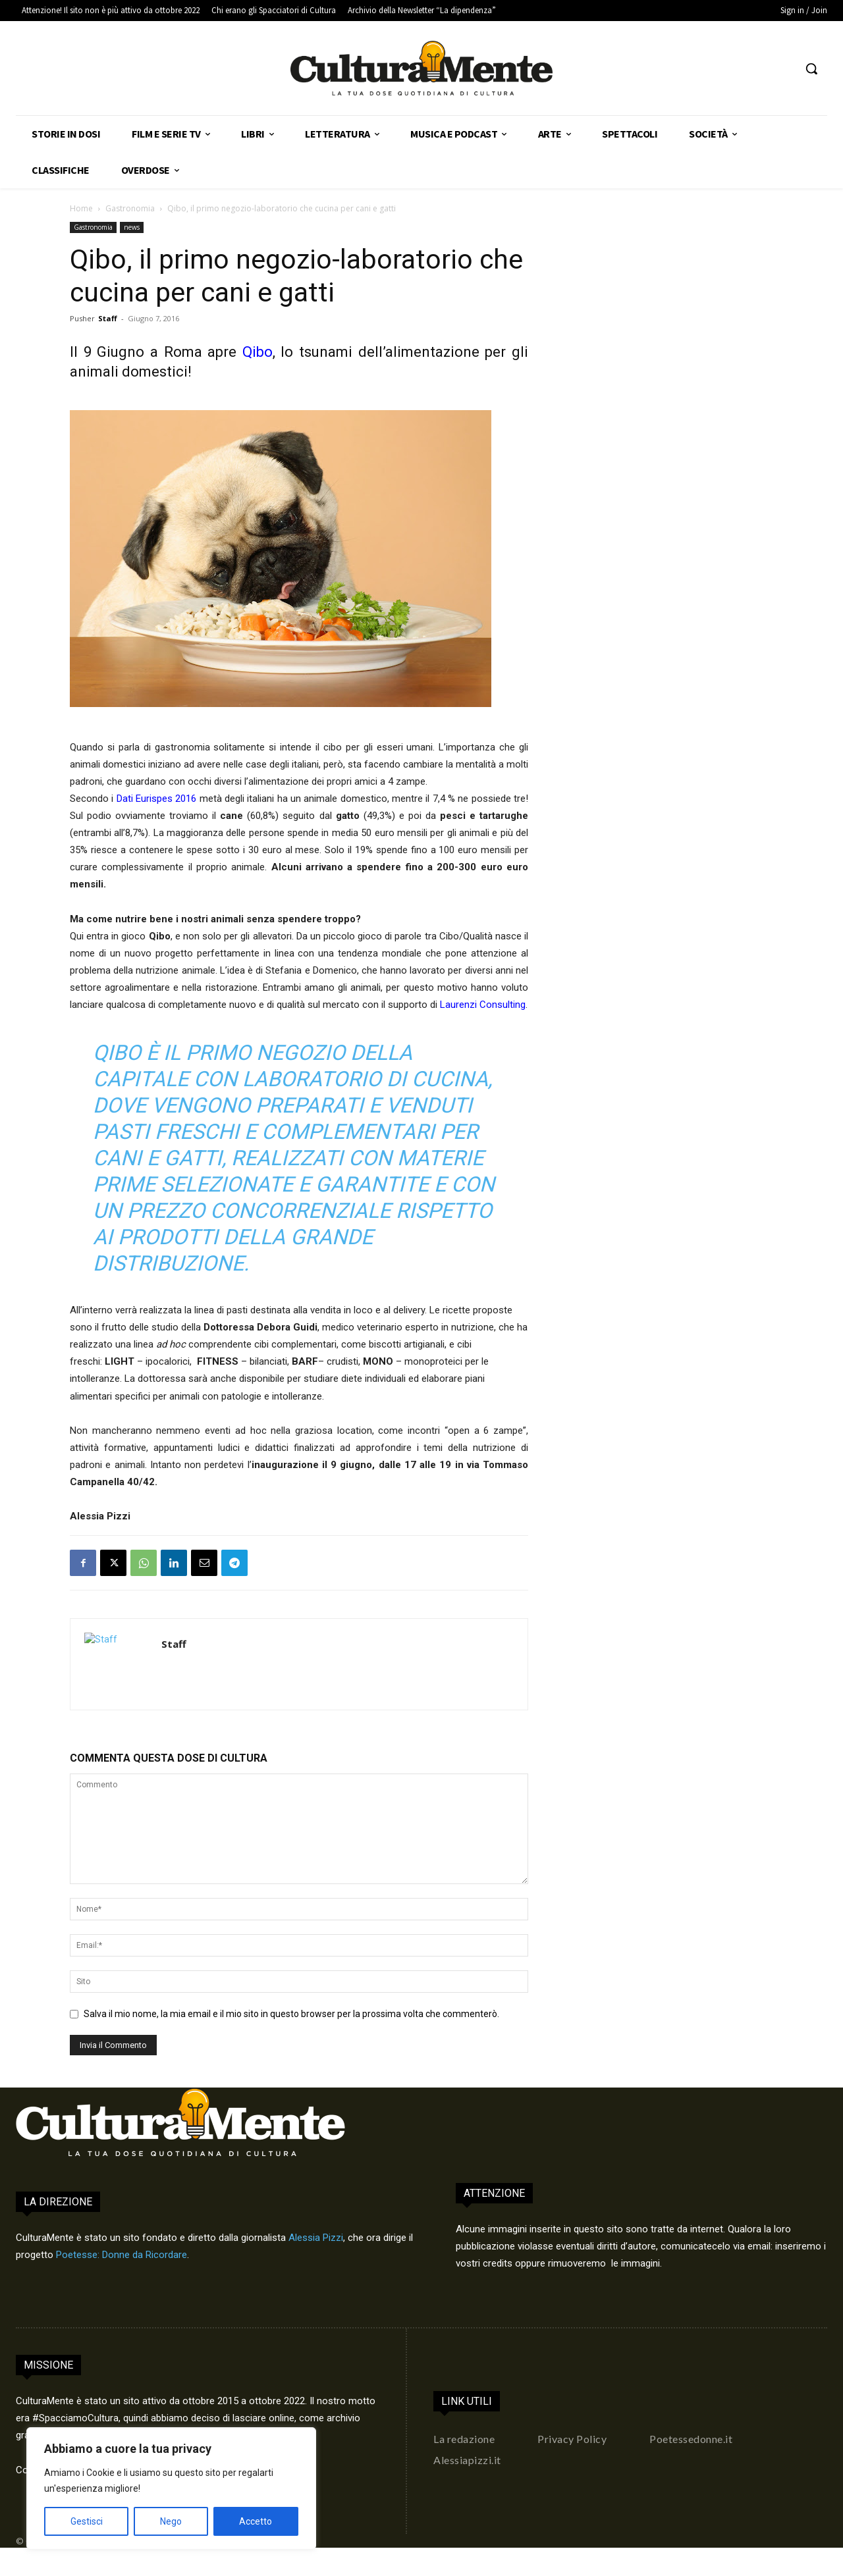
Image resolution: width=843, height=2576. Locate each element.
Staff (107, 318)
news (132, 227)
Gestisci (86, 2521)
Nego (171, 2521)
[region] (171, 2488)
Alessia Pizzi (315, 2238)
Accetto (255, 2521)
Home (81, 208)
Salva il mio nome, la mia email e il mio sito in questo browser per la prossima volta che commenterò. (291, 2014)
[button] (811, 68)
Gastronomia (130, 208)
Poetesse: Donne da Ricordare (121, 2255)
